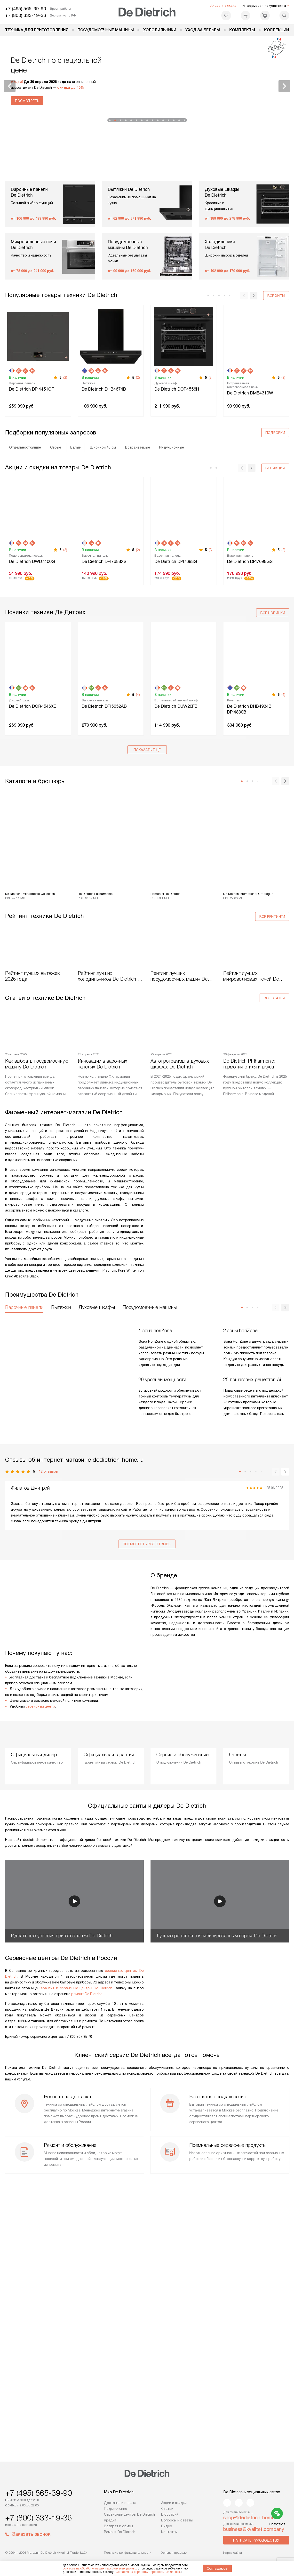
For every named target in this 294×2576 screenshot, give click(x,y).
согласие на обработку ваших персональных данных (100, 2568)
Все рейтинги (272, 917)
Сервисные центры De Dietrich (129, 2514)
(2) (65, 377)
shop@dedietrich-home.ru (251, 2517)
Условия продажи (174, 2552)
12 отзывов (48, 1471)
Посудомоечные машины (106, 30)
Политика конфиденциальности (127, 2552)
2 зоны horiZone (234, 1330)
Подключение (115, 2509)
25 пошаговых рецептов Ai (246, 1379)
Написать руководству (256, 2540)
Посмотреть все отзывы (147, 1544)
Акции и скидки (223, 6)
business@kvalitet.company (253, 2529)
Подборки (275, 433)
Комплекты (242, 30)
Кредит (110, 2520)
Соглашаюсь (217, 2568)
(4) (138, 694)
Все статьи (274, 998)
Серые (55, 447)
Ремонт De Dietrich (119, 2532)
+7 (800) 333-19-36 (25, 15)
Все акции (275, 468)
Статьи (167, 2509)
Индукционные (171, 447)
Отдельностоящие (25, 447)
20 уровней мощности (156, 1379)
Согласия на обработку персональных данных (148, 2572)
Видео (166, 2526)
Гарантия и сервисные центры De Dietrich (76, 1988)
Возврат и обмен (118, 2526)
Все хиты (276, 296)
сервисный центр (40, 1706)
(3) (211, 550)
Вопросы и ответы (177, 2520)
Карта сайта (232, 2552)
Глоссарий (169, 2514)
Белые (75, 447)
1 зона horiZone (149, 1330)
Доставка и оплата (120, 2503)
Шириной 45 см (103, 447)
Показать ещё (147, 750)
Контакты (169, 2532)
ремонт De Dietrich (87, 1994)
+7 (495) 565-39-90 (25, 8)
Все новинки (272, 613)
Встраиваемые (137, 447)
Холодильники (159, 30)
